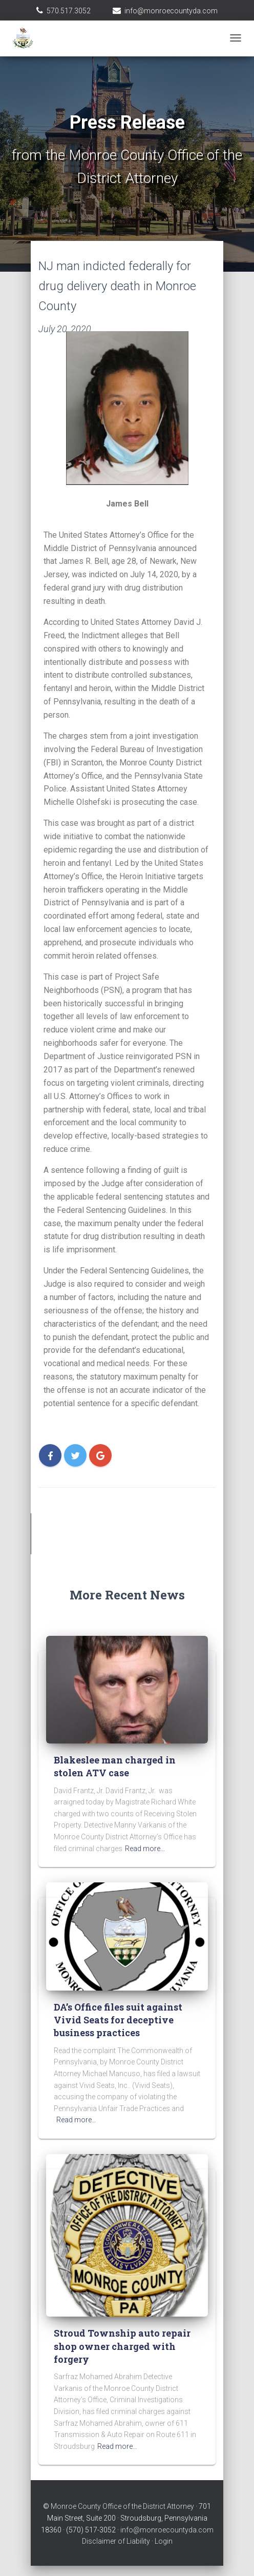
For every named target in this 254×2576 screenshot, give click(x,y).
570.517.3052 (69, 11)
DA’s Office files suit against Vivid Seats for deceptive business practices (118, 2020)
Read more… (145, 1848)
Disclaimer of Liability (116, 2541)
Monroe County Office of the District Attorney (122, 2506)
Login (164, 2541)
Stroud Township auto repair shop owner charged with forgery (122, 2346)
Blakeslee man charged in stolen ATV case (115, 1766)
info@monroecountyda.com (171, 11)
